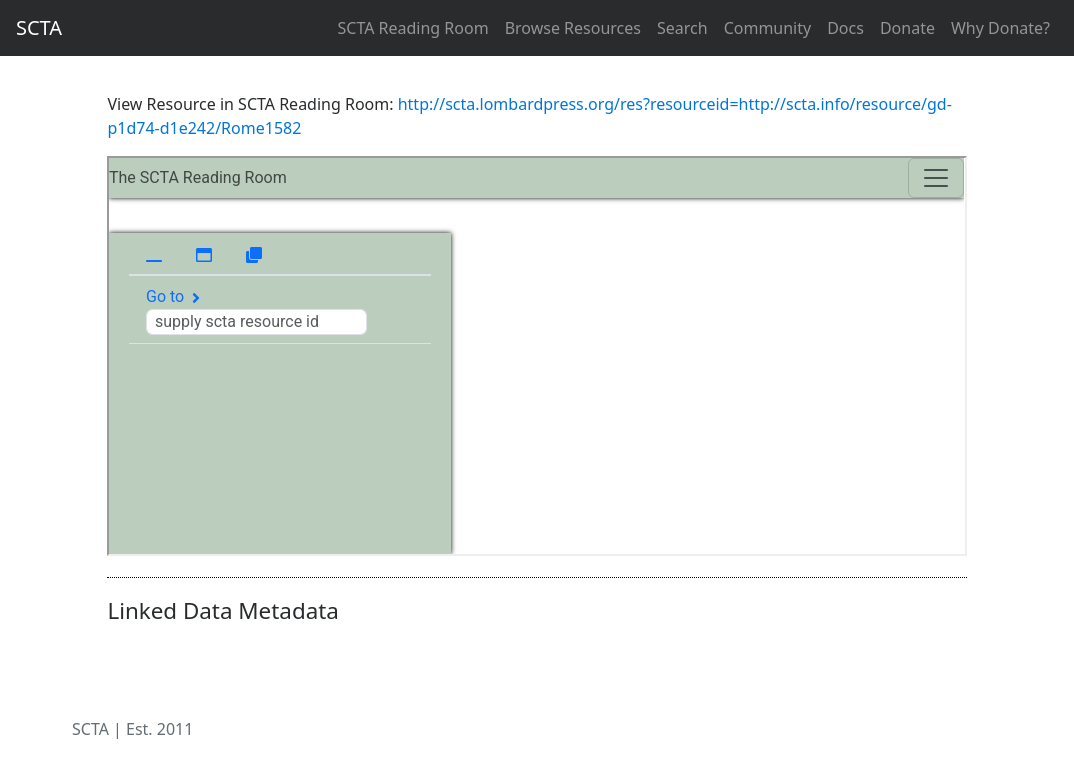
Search (682, 28)
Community (768, 28)
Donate (907, 28)
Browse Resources (573, 28)
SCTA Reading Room (413, 28)
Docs (845, 28)
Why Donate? (1000, 28)
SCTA (39, 27)
